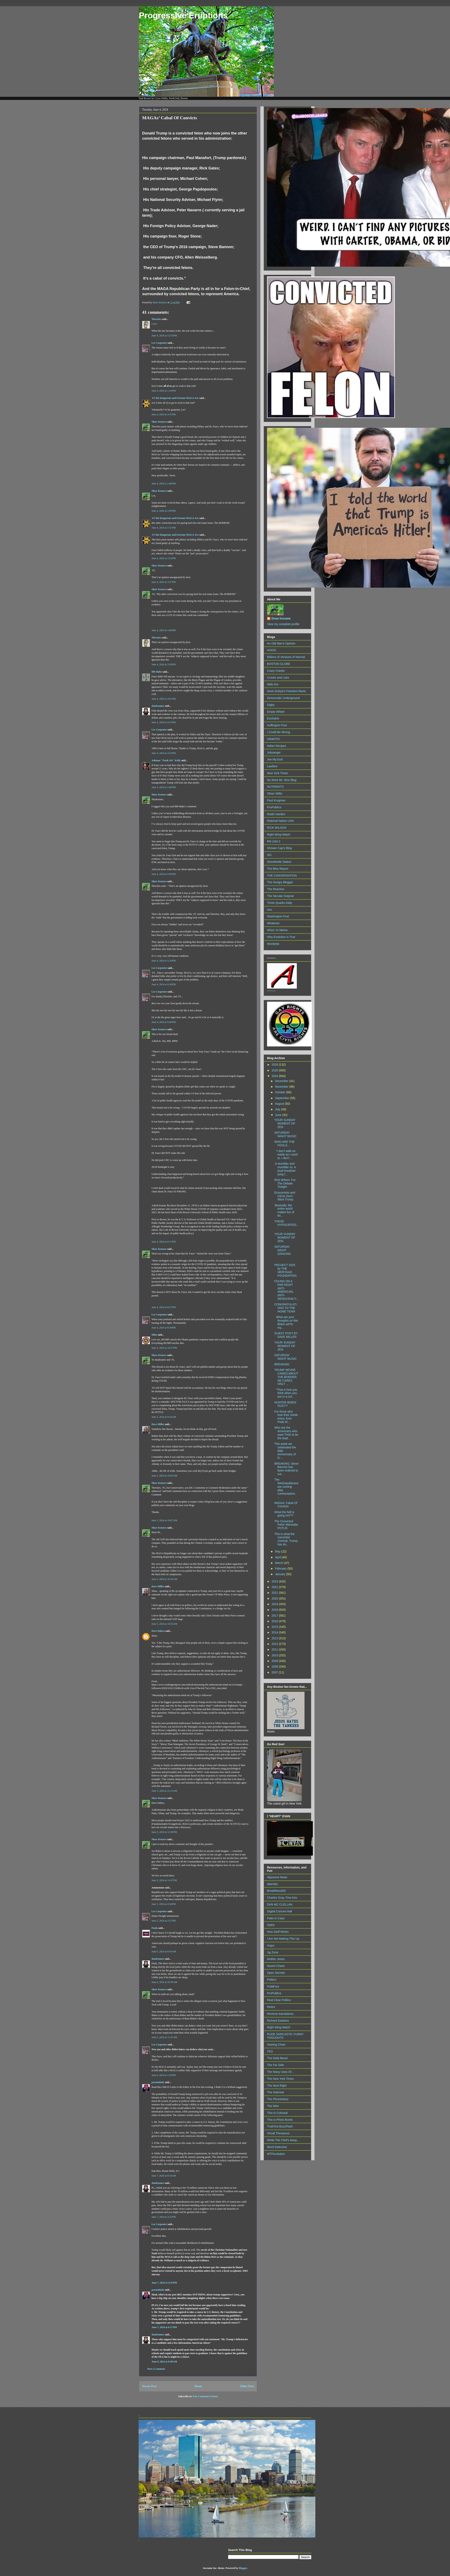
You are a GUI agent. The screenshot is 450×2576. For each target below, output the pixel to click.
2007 (275, 1672)
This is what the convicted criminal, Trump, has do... (286, 1539)
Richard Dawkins (278, 2020)
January (280, 1574)
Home (198, 2386)
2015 (275, 1626)
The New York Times (280, 2078)
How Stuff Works (278, 1931)
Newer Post (149, 2386)
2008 (275, 1666)
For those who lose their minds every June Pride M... (286, 1417)
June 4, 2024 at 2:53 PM (164, 558)
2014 (275, 1632)
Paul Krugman (276, 800)
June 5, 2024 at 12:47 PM (164, 1880)
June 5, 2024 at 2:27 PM (164, 1920)
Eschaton (273, 718)
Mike (154, 1334)
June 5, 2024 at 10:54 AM (164, 1579)
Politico (271, 1979)
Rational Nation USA (280, 820)
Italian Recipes (276, 746)
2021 (275, 1592)
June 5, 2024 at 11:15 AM (164, 1790)
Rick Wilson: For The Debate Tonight (285, 1183)
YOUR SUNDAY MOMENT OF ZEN (284, 1123)
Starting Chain (276, 2044)
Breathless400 (276, 1890)
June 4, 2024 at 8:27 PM (164, 1307)
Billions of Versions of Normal (286, 657)
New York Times (277, 773)
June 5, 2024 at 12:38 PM (164, 1832)
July (278, 1109)
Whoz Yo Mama (277, 930)
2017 (275, 1615)
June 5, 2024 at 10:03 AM (164, 1475)
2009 (275, 1661)
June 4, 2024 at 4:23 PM (164, 722)
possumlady (158, 2082)
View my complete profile (283, 624)
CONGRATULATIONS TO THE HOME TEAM (285, 1308)
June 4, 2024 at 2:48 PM (164, 483)
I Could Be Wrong (278, 732)
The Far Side (275, 2065)
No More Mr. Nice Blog (281, 780)
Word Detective (277, 2147)
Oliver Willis (274, 793)
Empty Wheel (275, 711)
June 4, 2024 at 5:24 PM (164, 960)
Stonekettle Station (279, 861)
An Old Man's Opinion (281, 643)
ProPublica (274, 807)
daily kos (272, 684)
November (282, 1086)
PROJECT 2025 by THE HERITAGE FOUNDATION (285, 1270)
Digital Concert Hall (279, 1911)
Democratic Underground (283, 698)
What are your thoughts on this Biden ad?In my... (286, 1322)
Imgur (271, 1945)
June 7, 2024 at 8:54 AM (164, 2175)
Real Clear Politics (279, 2000)
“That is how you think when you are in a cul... (285, 1393)
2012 (275, 1644)
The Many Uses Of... (280, 2071)
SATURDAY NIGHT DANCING (282, 1250)
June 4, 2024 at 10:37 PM (164, 1347)
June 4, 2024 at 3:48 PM (164, 630)
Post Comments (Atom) (205, 2396)
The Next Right (276, 2085)
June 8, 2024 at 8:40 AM (164, 2361)
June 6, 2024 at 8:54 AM (164, 1951)
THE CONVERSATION (282, 875)
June (278, 1115)
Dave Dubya (158, 1630)
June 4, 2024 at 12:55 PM (164, 335)
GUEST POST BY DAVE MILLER (286, 1335)
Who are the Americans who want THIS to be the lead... (286, 1433)
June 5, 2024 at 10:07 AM (164, 1520)
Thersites (156, 319)
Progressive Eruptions (183, 15)
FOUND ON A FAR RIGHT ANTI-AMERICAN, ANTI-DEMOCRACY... (286, 1290)
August (280, 1103)
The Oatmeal (275, 2092)
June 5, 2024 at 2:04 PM (164, 1904)
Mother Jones (276, 1959)
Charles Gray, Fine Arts (282, 1897)
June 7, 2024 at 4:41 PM (164, 2282)
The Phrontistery (277, 2099)
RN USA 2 (273, 841)
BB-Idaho (157, 671)
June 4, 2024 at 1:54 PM (164, 390)
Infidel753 (273, 739)
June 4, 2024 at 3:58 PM (164, 664)
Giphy (271, 1925)
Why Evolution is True (281, 937)
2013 (275, 1638)
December (282, 1081)
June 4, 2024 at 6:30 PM (164, 984)
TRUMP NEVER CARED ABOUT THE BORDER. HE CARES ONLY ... (286, 1377)
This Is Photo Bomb (279, 2119)
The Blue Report (277, 868)
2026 (275, 1064)
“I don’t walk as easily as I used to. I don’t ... (286, 1154)
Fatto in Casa (275, 1918)
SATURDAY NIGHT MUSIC (285, 1134)
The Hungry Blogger (280, 882)
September (282, 1098)
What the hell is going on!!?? (284, 1513)
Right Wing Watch (278, 834)
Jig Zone (272, 1952)
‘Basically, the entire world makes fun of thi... (284, 1210)
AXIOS (271, 650)
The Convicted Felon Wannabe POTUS (286, 1525)
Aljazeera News (277, 1877)
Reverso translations (280, 2013)
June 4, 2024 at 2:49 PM (164, 510)
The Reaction (275, 889)
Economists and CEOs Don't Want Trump (284, 1196)
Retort (271, 2007)
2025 (275, 1070)
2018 (275, 1609)
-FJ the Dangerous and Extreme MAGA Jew (175, 398)
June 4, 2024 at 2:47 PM (164, 414)
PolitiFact (273, 1986)
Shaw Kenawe (159, 421)
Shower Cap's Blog (279, 848)
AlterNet (272, 1884)
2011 (275, 1649)
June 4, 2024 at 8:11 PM (163, 1241)
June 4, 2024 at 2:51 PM (164, 527)
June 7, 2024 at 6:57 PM (164, 2327)
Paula (155, 1928)
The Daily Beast (277, 2058)
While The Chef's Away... (283, 2140)
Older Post (247, 2386)
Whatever (273, 923)
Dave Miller (158, 1424)
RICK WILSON (276, 827)
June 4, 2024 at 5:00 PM (164, 787)
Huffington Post (277, 725)
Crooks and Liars (278, 677)
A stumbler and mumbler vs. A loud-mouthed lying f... (285, 1169)
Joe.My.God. (275, 759)
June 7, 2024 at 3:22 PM (164, 2216)
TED (270, 2051)
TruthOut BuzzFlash (280, 2126)
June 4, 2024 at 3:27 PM (164, 582)
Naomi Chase (276, 1966)
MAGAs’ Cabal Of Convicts (285, 1504)
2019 (275, 1604)
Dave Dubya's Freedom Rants (286, 691)
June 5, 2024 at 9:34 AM (164, 1416)
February (281, 1568)
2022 (275, 1587)
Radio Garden (276, 814)
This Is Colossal (277, 2113)
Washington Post (278, 916)
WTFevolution (276, 2154)
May (278, 1551)
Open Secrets (276, 1972)
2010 (275, 1655)
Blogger (243, 2568)
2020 (275, 1598)
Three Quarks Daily (279, 902)
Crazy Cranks (276, 670)
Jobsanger (274, 752)
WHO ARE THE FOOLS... (284, 1143)
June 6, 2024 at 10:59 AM (164, 1982)
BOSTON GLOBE (278, 663)
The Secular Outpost (280, 896)
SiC (269, 855)
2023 (275, 1581)
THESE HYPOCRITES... (286, 1225)
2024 (275, 1076)
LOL (154, 323)
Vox (269, 909)
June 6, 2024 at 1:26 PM (164, 2075)
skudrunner (158, 705)
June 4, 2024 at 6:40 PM (164, 1022)
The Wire (273, 2106)
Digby (271, 705)
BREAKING (281, 1364)
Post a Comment (156, 2368)
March (279, 1563)
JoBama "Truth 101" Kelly (166, 760)
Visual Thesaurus (278, 2133)
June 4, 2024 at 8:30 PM (164, 1327)
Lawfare (272, 766)
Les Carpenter (159, 342)
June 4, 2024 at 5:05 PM (164, 874)
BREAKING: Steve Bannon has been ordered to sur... (286, 1469)
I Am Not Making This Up (283, 1938)
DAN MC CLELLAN (279, 1904)
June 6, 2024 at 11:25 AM (164, 2037)
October (280, 1092)
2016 (275, 1621)
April (278, 1557)
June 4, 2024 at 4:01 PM (164, 698)
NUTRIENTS (275, 786)
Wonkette (273, 943)
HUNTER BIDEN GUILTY (285, 1404)
